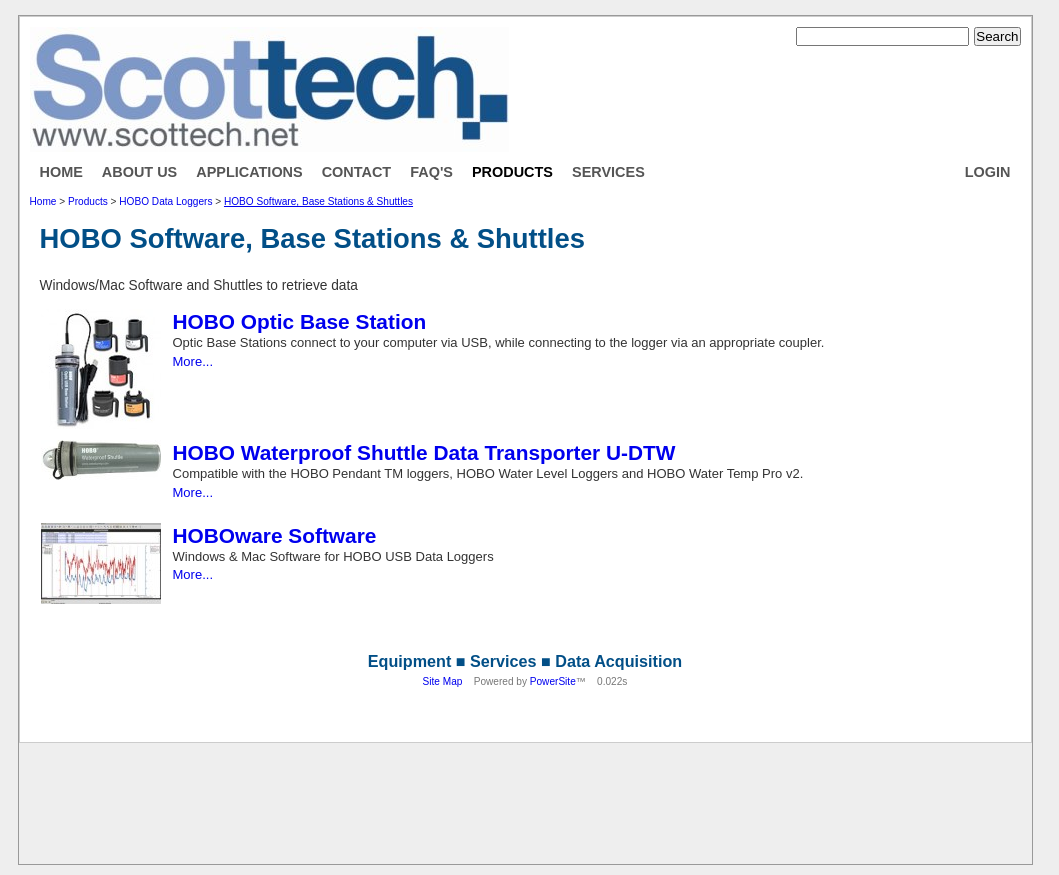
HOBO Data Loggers (165, 201)
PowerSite (553, 681)
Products (512, 172)
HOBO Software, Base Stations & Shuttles (318, 201)
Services (608, 172)
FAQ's (431, 172)
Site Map (443, 681)
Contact (357, 172)
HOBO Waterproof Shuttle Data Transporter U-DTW (424, 452)
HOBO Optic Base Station (300, 321)
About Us (139, 172)
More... (193, 361)
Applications (249, 172)
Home (61, 172)
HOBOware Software (275, 535)
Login (988, 172)
